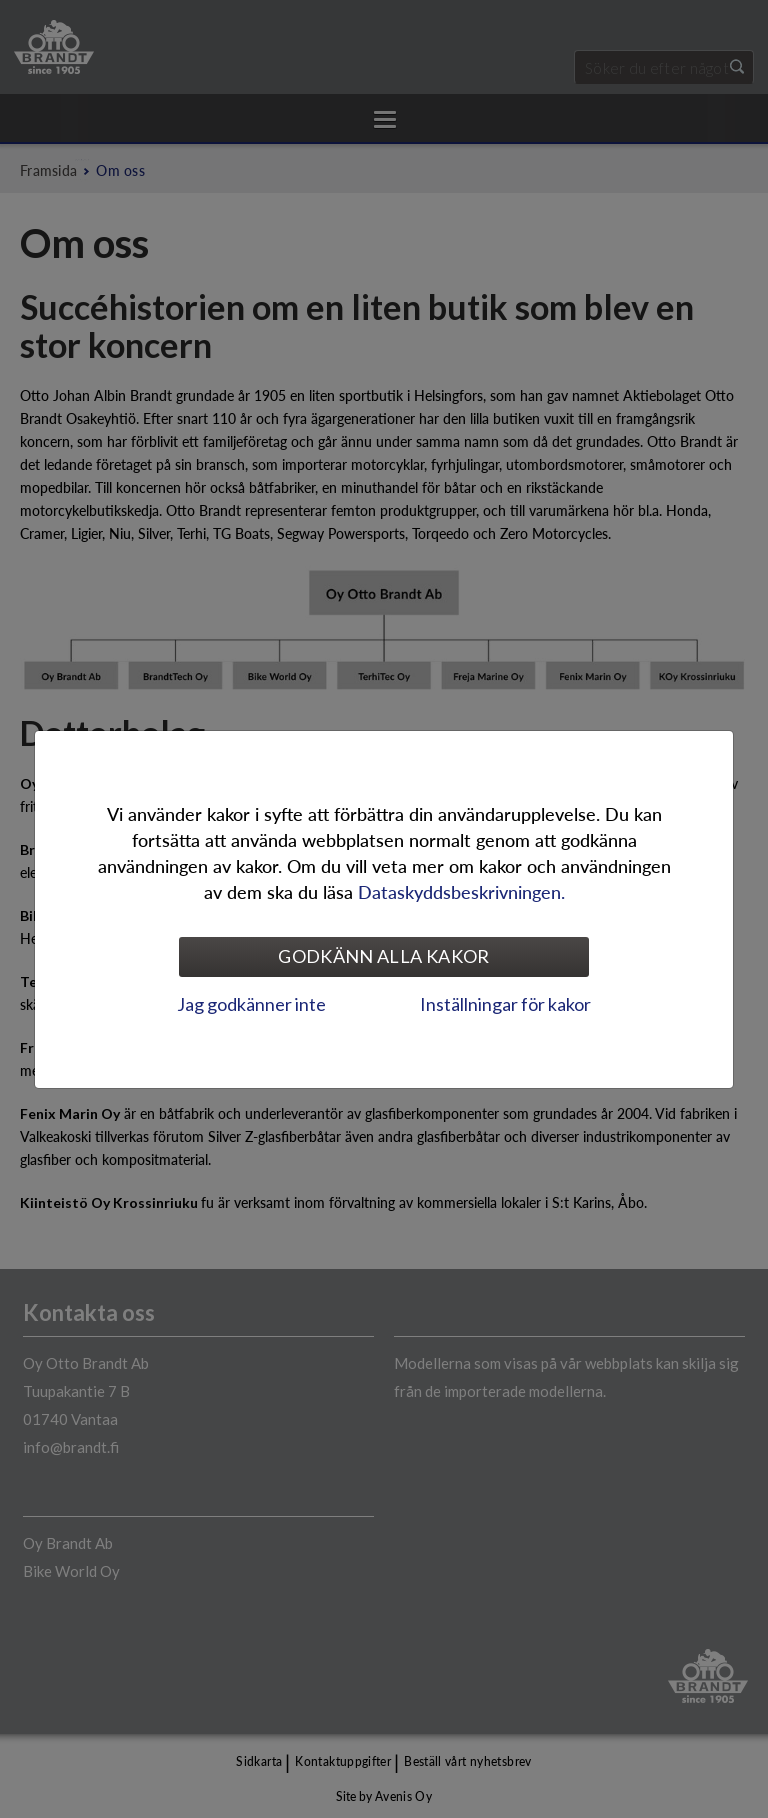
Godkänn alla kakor (383, 956)
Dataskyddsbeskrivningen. (461, 891)
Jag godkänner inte (251, 1004)
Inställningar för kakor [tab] (505, 1004)
